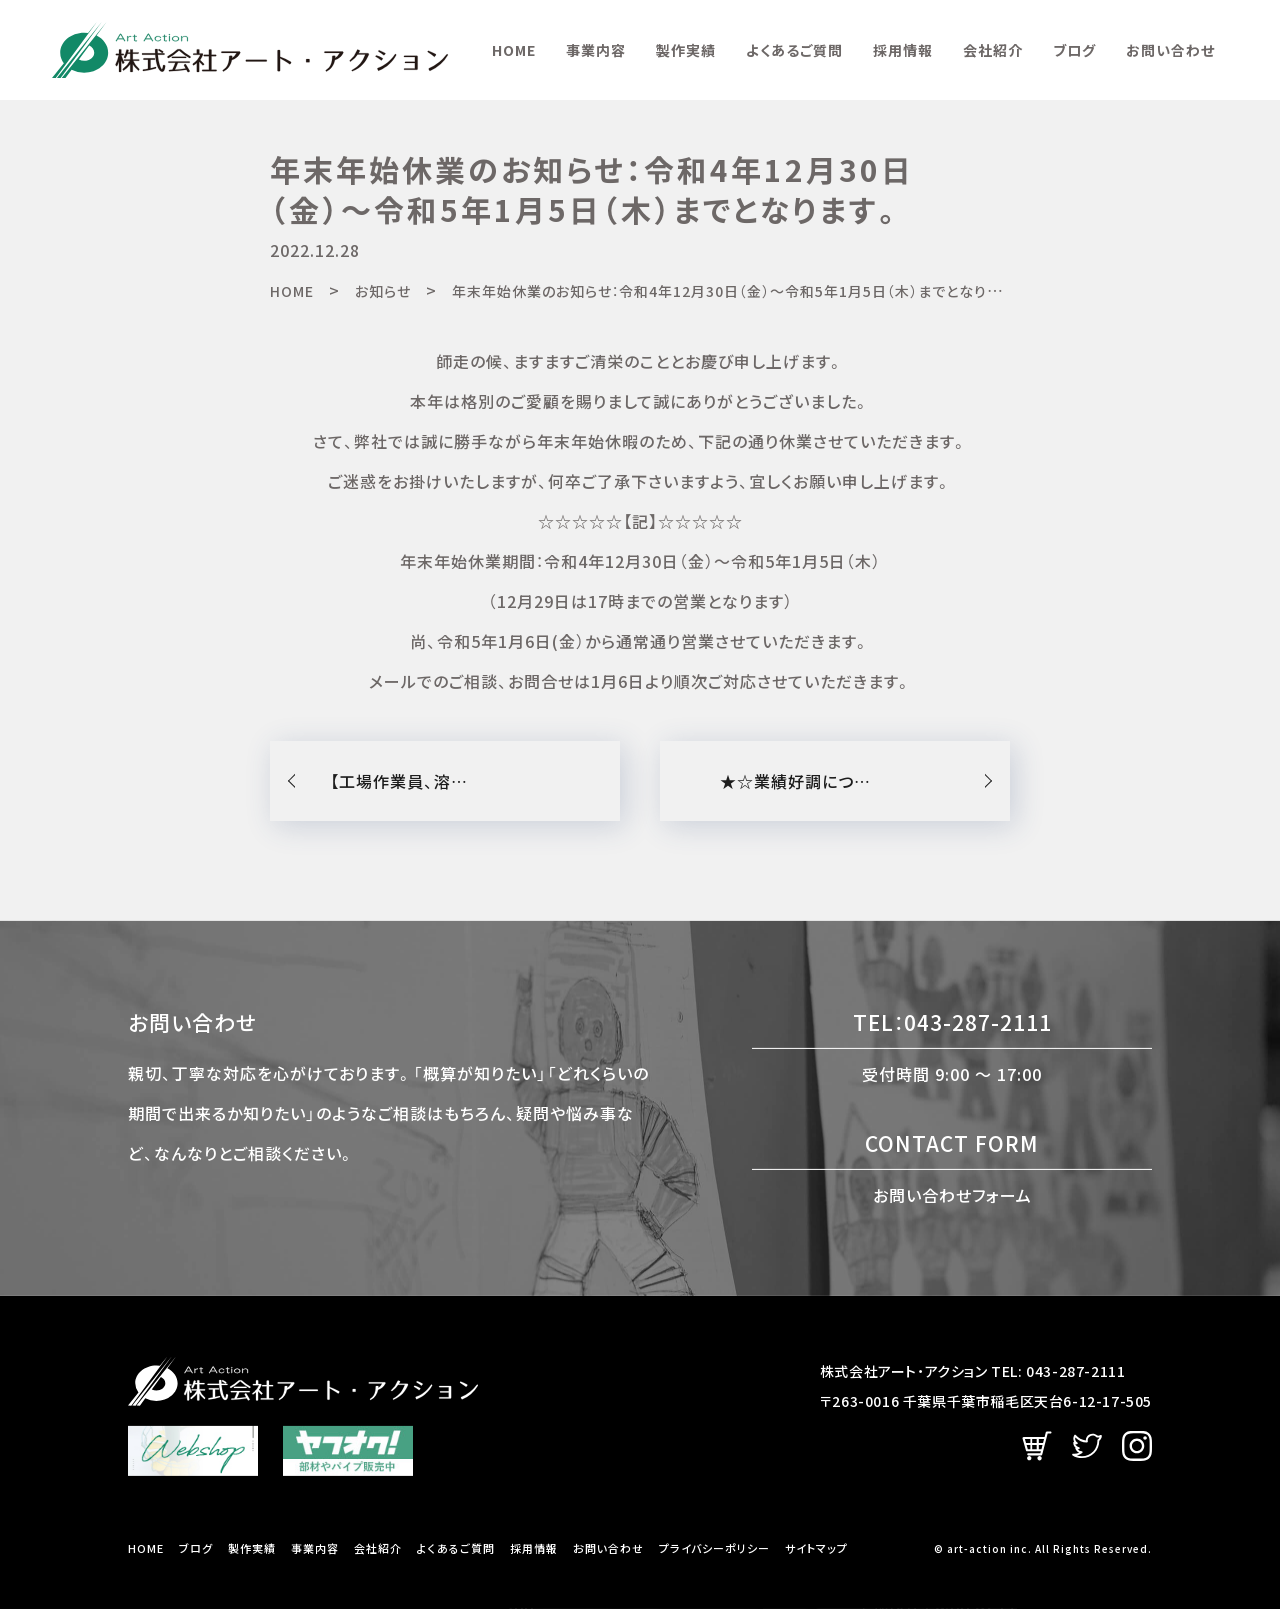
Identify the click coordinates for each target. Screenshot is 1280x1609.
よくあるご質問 (794, 50)
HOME (514, 50)
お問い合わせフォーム (952, 1194)
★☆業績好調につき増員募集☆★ (845, 781)
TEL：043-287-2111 (952, 1021)
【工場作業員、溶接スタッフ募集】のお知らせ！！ (475, 781)
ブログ (1074, 50)
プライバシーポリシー (714, 1548)
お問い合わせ (1170, 50)
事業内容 (596, 50)
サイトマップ (816, 1548)
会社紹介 (993, 50)
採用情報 (903, 50)
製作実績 (686, 50)
